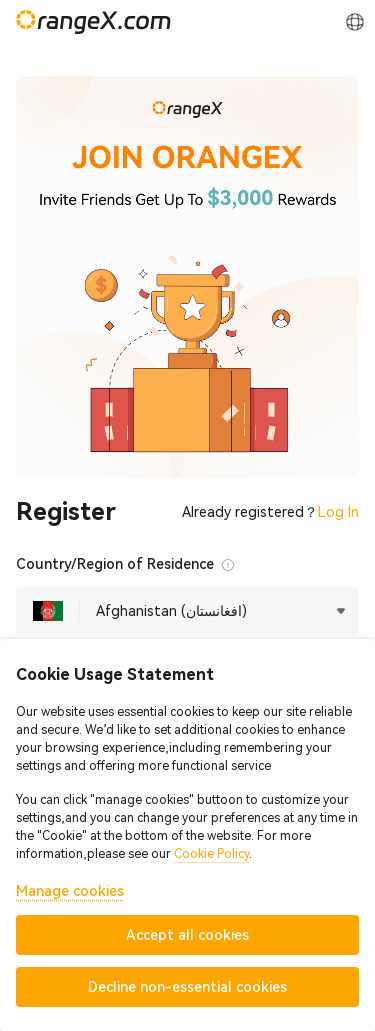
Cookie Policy (211, 854)
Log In (338, 512)
